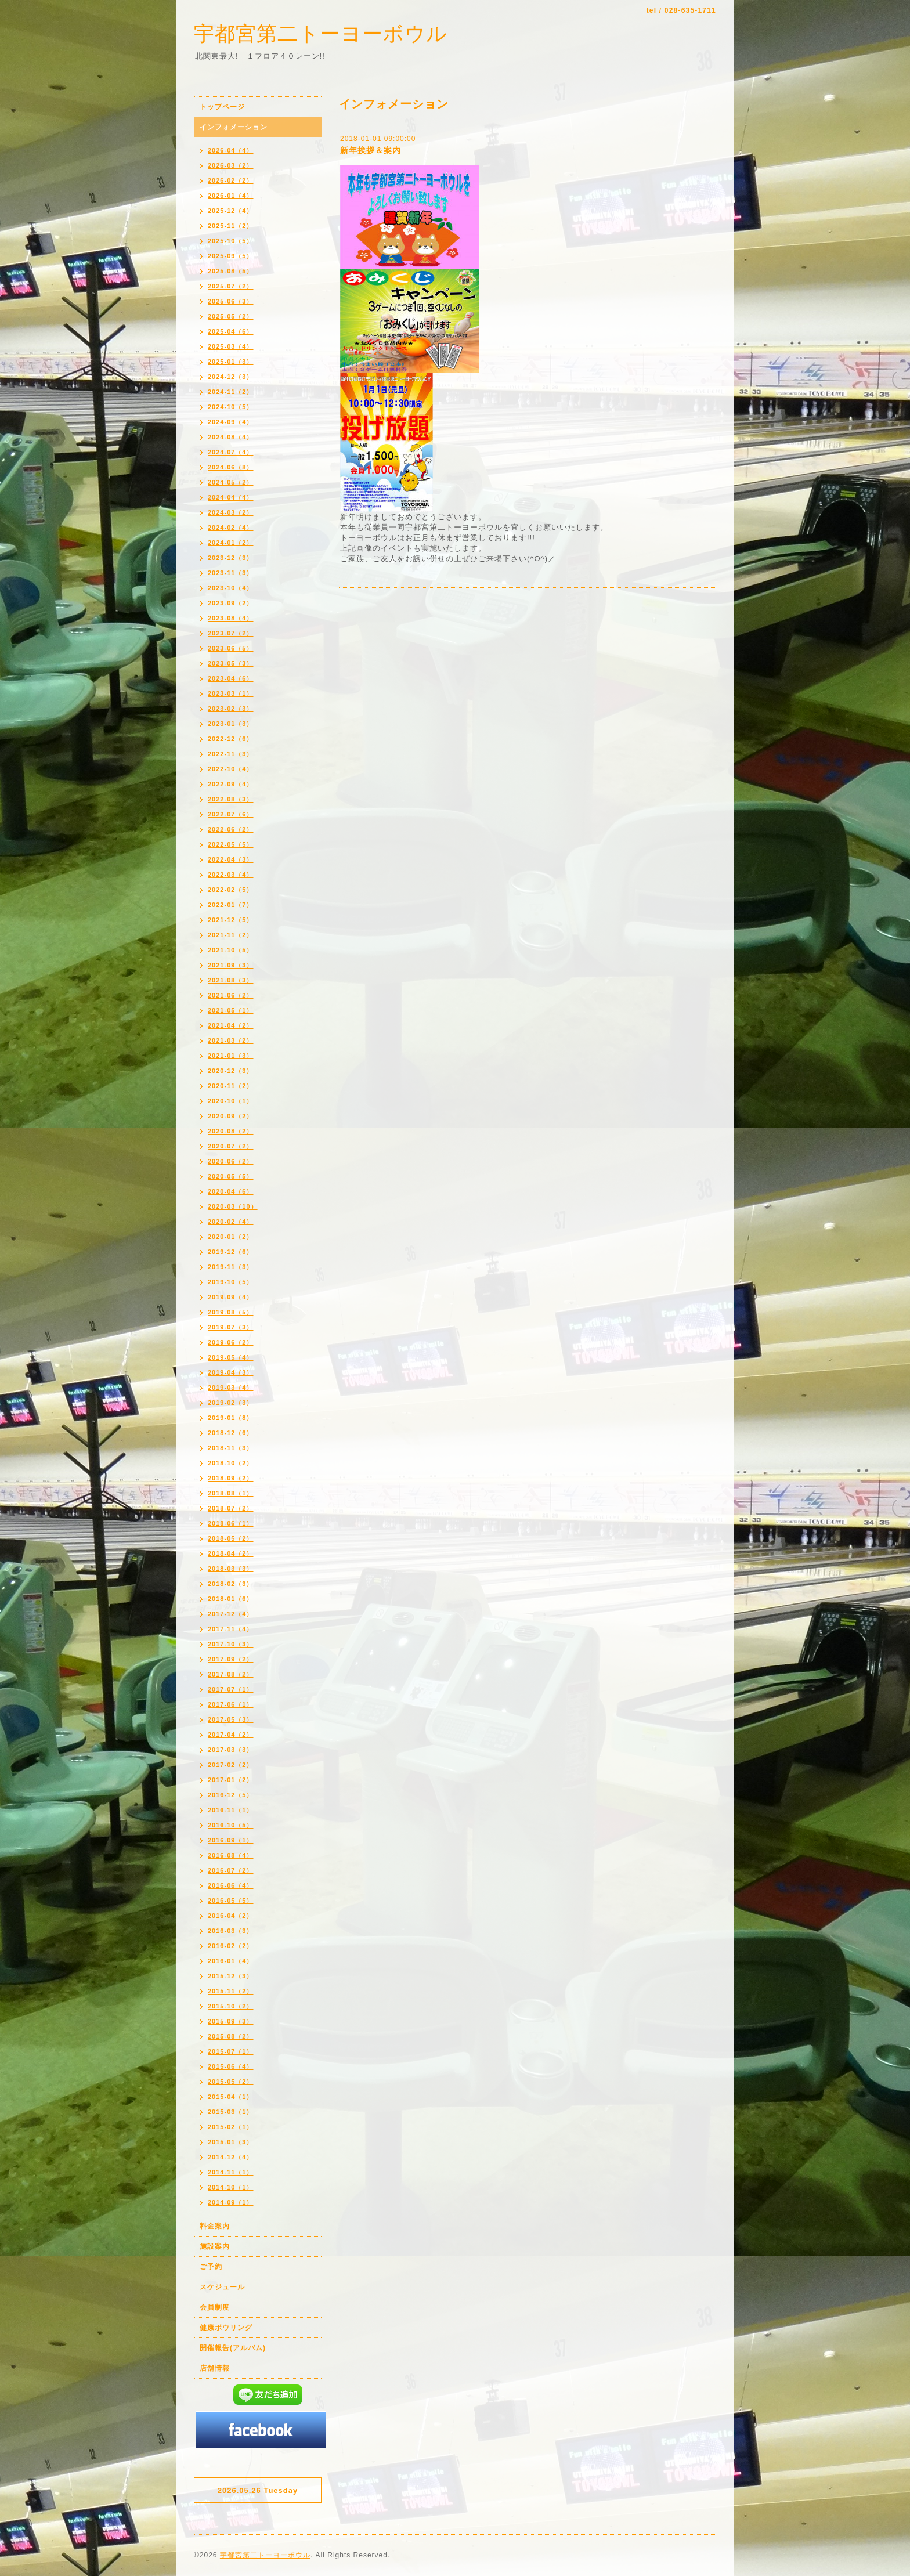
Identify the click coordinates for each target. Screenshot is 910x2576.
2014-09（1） (231, 2202)
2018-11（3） (231, 1447)
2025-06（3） (231, 301)
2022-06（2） (231, 829)
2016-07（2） (231, 1870)
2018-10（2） (231, 1462)
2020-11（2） (231, 1085)
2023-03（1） (231, 693)
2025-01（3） (231, 361)
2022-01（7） (231, 904)
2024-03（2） (231, 512)
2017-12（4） (231, 1613)
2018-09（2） (231, 1478)
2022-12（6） (231, 738)
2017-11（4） (231, 1628)
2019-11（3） (231, 1266)
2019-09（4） (231, 1297)
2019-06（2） (231, 1342)
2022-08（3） (231, 799)
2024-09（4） (231, 421)
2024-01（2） (231, 542)
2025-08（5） (231, 271)
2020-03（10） (233, 1206)
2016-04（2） (231, 1915)
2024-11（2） (231, 391)
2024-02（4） (231, 527)
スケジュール (222, 2287)
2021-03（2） (231, 1040)
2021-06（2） (231, 995)
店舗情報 (215, 2368)
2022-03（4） (231, 874)
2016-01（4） (231, 1960)
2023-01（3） (231, 723)
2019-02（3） (231, 1402)
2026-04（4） (231, 150)
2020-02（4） (231, 1221)
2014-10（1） (231, 2187)
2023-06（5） (231, 648)
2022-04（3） (231, 859)
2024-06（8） (231, 467)
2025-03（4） (231, 346)
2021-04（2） (231, 1025)
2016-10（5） (231, 1825)
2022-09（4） (231, 784)
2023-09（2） (231, 602)
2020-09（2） (231, 1115)
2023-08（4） (231, 618)
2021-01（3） (231, 1055)
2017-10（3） (231, 1644)
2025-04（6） (231, 331)
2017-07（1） (231, 1689)
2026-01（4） (231, 195)
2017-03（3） (231, 1749)
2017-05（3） (231, 1719)
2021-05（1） (231, 1010)
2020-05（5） (231, 1176)
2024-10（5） (231, 406)
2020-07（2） (231, 1146)
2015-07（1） (231, 2051)
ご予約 (211, 2267)
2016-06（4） (231, 1885)
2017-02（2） (231, 1764)
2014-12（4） (231, 2157)
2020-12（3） (231, 1070)
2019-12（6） (231, 1251)
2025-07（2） (231, 286)
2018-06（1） (231, 1523)
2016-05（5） (231, 1900)
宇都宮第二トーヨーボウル (320, 33)
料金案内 (215, 2226)
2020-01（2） (231, 1236)
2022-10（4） (231, 768)
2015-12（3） (231, 1975)
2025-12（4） (231, 210)
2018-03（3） (231, 1568)
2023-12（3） (231, 557)
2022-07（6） (231, 814)
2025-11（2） (231, 225)
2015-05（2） (231, 2081)
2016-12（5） (231, 1794)
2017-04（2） (231, 1734)
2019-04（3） (231, 1372)
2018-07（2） (231, 1508)
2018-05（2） (231, 1538)
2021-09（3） (231, 965)
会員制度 (215, 2307)
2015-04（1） (231, 2096)
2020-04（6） (231, 1191)
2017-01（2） (231, 1779)
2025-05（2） (231, 316)
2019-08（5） (231, 1312)
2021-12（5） (231, 919)
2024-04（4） (231, 497)
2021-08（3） (231, 980)
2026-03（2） (231, 165)
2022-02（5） (231, 889)
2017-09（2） (231, 1659)
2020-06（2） (231, 1161)
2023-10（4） (231, 587)
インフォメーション (234, 127)
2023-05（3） (231, 663)
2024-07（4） (231, 452)
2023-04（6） (231, 678)
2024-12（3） (231, 376)
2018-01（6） (231, 1598)
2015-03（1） (231, 2111)
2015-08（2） (231, 2036)
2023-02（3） (231, 708)
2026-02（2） (231, 180)
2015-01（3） (231, 2141)
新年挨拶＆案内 (370, 150)
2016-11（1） (231, 1810)
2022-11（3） (231, 753)
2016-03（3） (231, 1930)
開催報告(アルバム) (233, 2348)
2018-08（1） (231, 1493)
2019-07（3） (231, 1327)
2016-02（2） (231, 1945)
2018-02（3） (231, 1583)
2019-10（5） (231, 1281)
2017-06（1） (231, 1704)
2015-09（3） (231, 2021)
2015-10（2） (231, 2006)
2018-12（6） (231, 1432)
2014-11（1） (231, 2172)
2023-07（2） (231, 633)
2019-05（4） (231, 1357)
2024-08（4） (231, 436)
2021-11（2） (231, 934)
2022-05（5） (231, 844)
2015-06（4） (231, 2066)
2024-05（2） (231, 482)
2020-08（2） (231, 1131)
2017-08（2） (231, 1674)
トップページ (222, 107)
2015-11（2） (231, 1991)
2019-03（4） (231, 1387)
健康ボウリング (226, 2328)
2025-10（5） (231, 240)
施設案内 (215, 2246)
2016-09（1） (231, 1840)
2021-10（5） (231, 949)
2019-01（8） (231, 1417)
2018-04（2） (231, 1553)
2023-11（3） (231, 572)
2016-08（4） (231, 1855)
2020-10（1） (231, 1100)
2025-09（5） (231, 255)
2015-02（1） (231, 2126)
